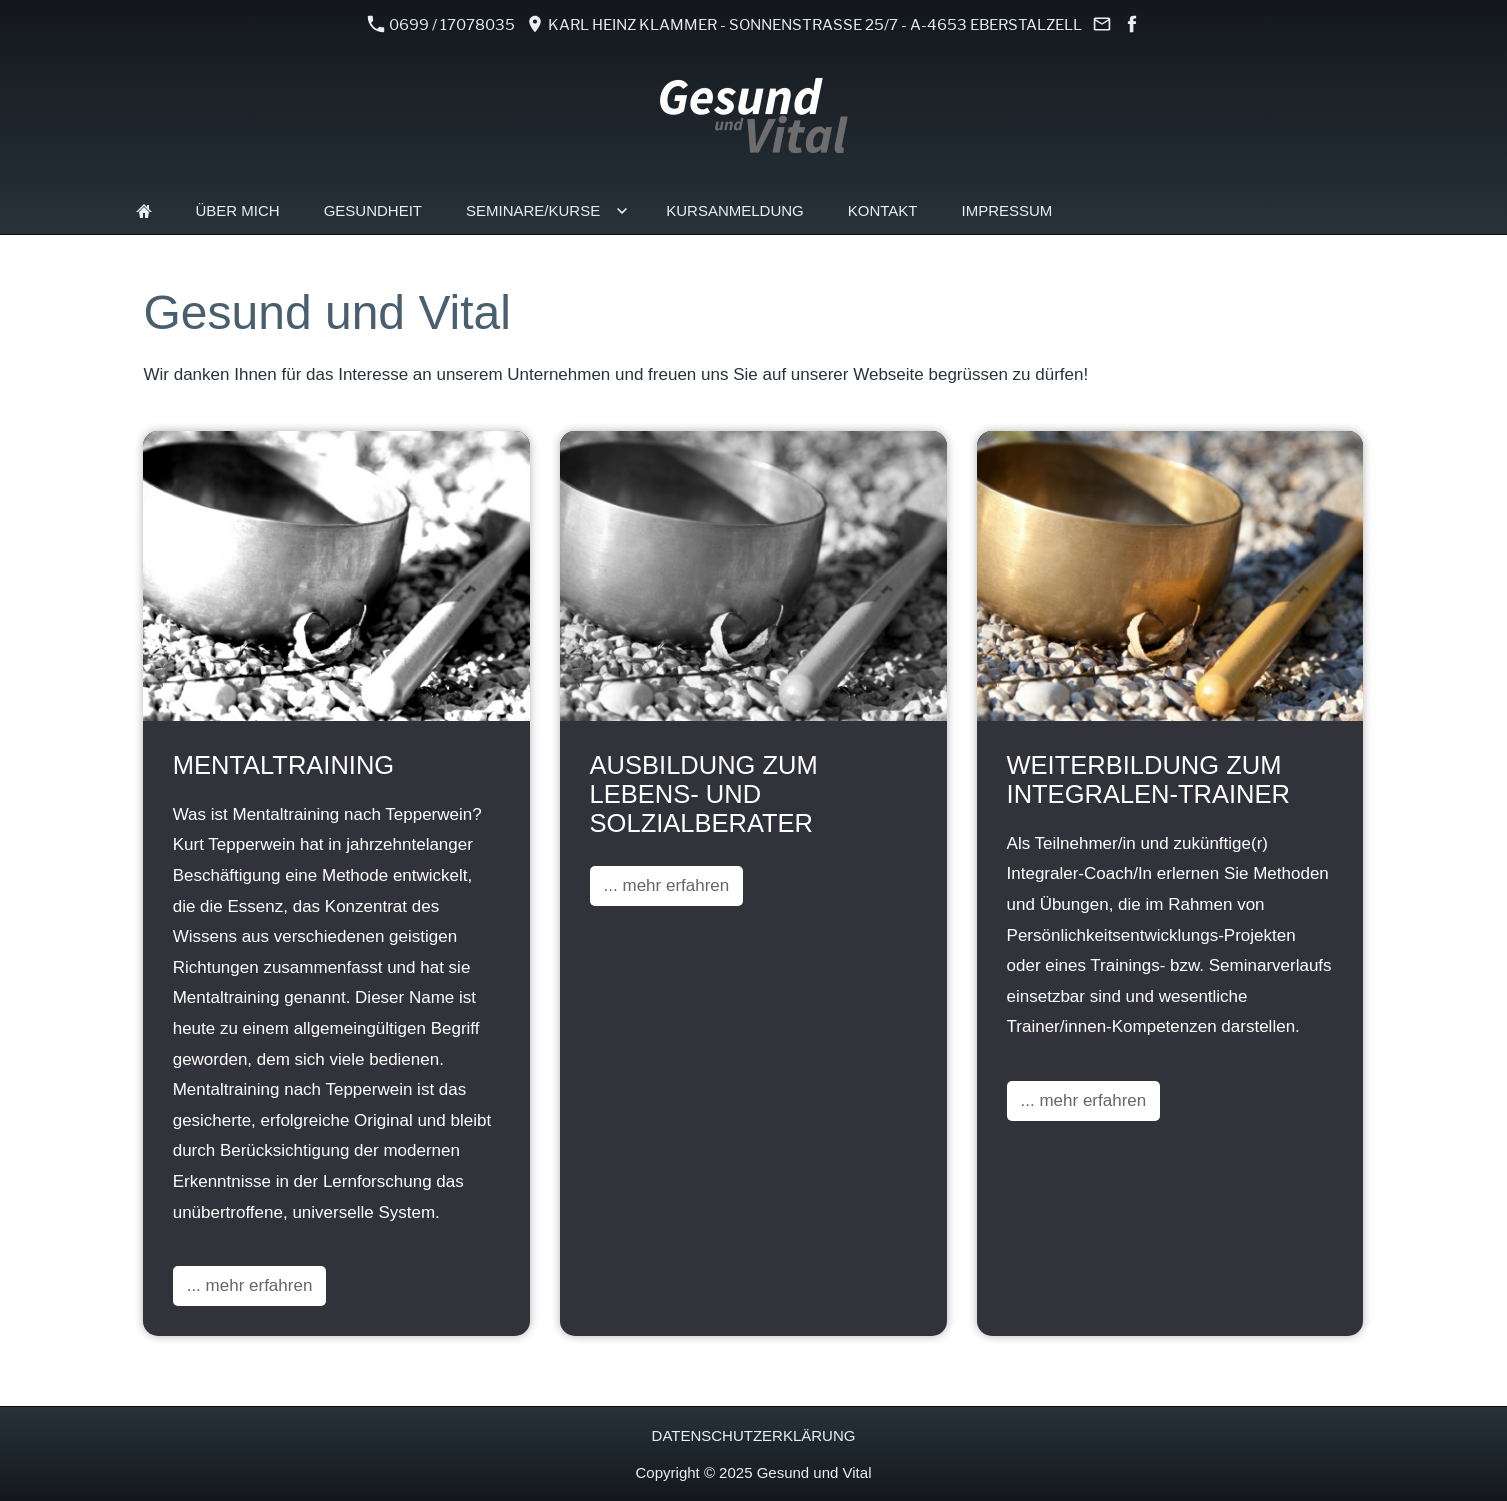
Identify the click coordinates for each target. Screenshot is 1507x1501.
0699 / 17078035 (441, 24)
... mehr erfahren (250, 1285)
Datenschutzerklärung (754, 1435)
